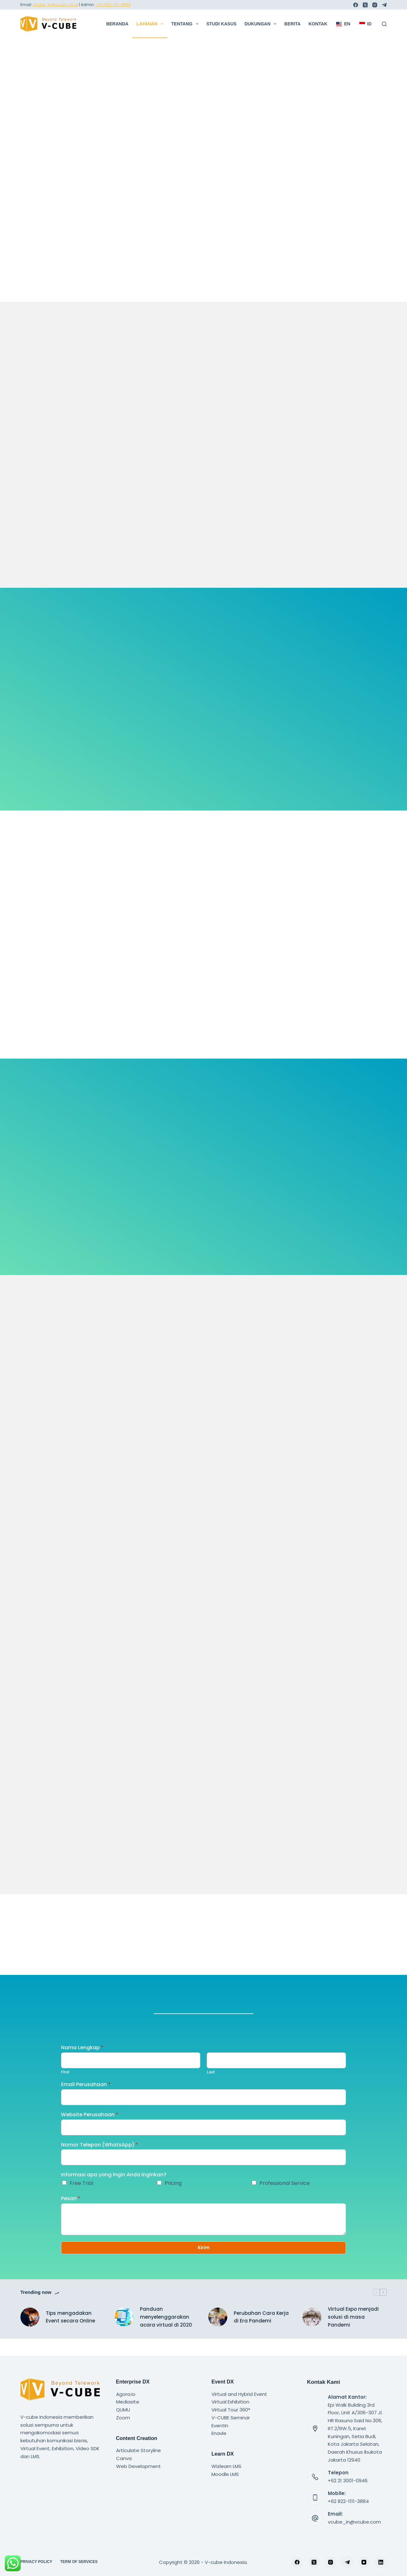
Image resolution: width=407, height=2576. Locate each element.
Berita (292, 23)
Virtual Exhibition (230, 2402)
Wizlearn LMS (226, 2466)
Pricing (173, 2198)
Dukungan (262, 24)
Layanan (151, 24)
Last (211, 2087)
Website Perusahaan (89, 2130)
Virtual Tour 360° (230, 2409)
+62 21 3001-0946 (348, 2480)
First (65, 2087)
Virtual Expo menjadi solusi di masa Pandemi (353, 2334)
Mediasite (127, 2402)
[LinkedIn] (381, 2562)
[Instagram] (374, 5)
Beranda (117, 23)
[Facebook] (355, 5)
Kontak (317, 23)
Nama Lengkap (82, 2063)
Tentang (186, 24)
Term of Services (79, 2562)
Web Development (138, 2466)
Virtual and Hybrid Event (239, 2394)
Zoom (123, 2417)
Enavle (218, 2433)
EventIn (219, 2425)
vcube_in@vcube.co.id (55, 4)
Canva (124, 2458)
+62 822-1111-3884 (113, 4)
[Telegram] (384, 5)
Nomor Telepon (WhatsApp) (99, 2160)
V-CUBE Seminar (230, 2417)
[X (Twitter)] (365, 5)
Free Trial (81, 2198)
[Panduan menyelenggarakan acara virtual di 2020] (124, 2334)
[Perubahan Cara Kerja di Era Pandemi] (217, 2334)
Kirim (203, 2264)
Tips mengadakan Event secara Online (70, 2334)
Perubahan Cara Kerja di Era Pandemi (261, 2334)
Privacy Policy (36, 2562)
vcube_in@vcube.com (354, 2521)
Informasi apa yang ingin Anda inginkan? (113, 2190)
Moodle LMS (225, 2474)
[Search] (384, 24)
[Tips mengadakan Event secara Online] (29, 2334)
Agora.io (125, 2394)
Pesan (70, 2214)
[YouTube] (364, 2562)
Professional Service (284, 2198)
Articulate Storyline (138, 2450)
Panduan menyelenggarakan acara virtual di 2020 (166, 2334)
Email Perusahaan (86, 2100)
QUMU (123, 2409)
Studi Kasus (221, 23)
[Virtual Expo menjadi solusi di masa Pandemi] (311, 2334)
